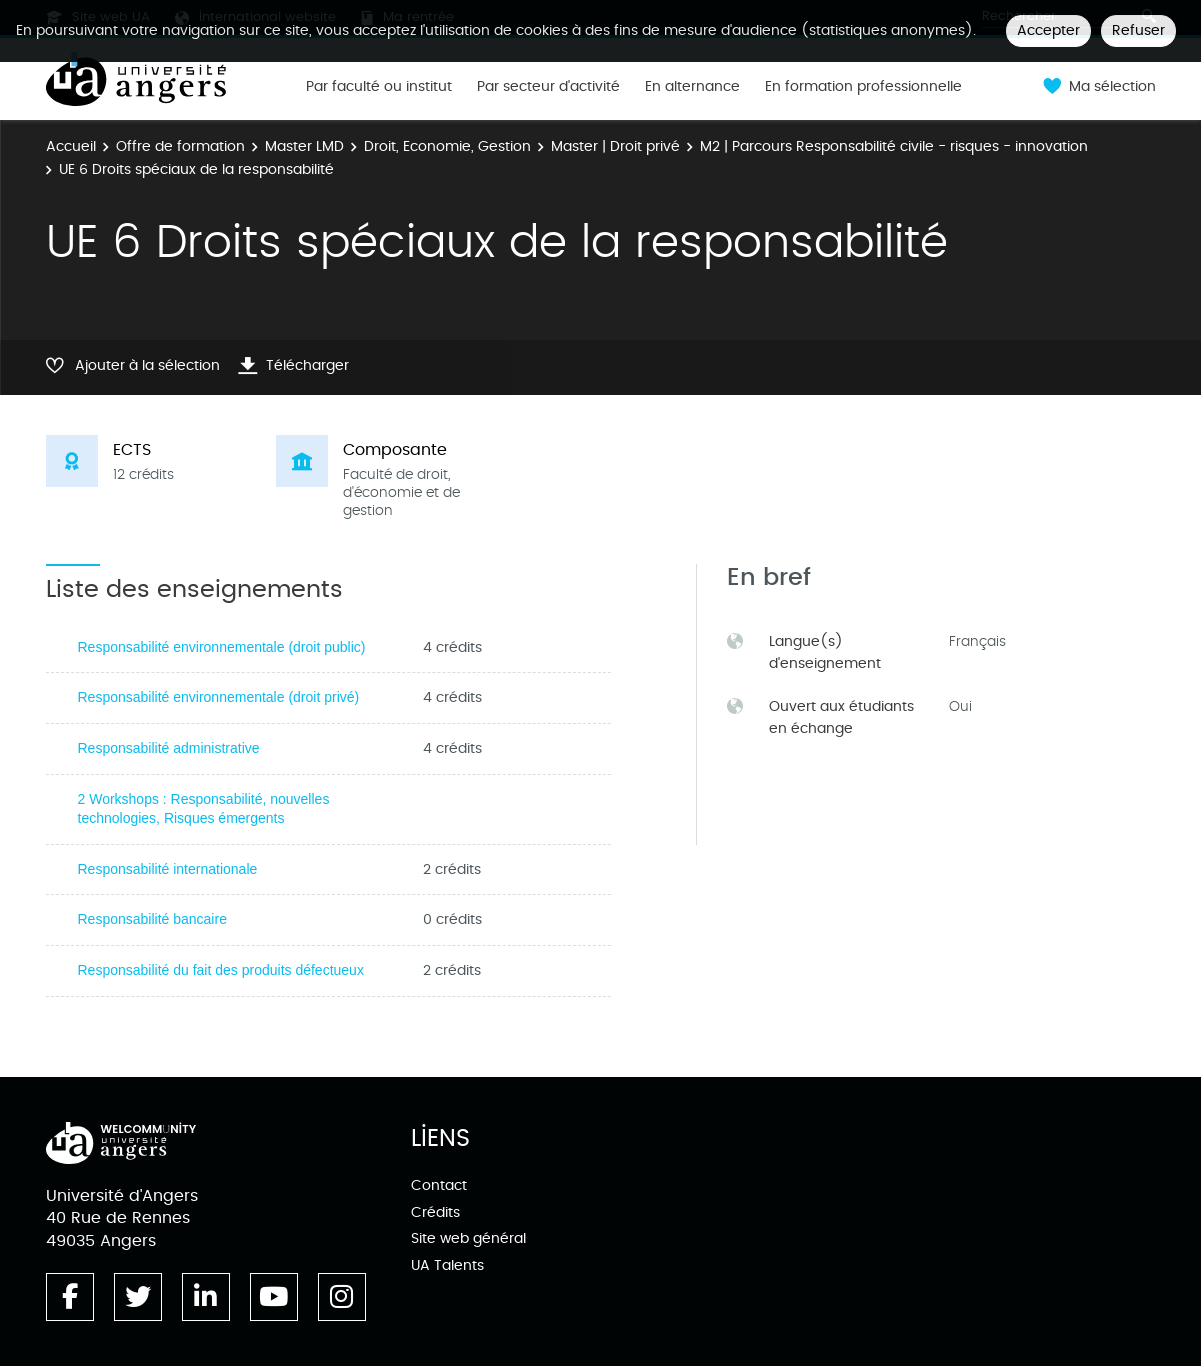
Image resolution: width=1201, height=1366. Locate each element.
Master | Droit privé (615, 146)
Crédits (435, 1212)
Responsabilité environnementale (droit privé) (219, 697)
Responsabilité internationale (168, 869)
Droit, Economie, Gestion (447, 146)
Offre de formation (180, 146)
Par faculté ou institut (379, 87)
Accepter (1048, 30)
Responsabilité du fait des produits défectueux (221, 970)
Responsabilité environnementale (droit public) (222, 647)
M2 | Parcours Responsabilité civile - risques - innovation (894, 146)
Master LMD (304, 146)
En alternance (692, 87)
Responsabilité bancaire (152, 919)
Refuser (1138, 30)
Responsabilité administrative (169, 748)
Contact (439, 1185)
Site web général (468, 1238)
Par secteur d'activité (548, 87)
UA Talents (447, 1265)
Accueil (71, 146)
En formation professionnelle (863, 87)
